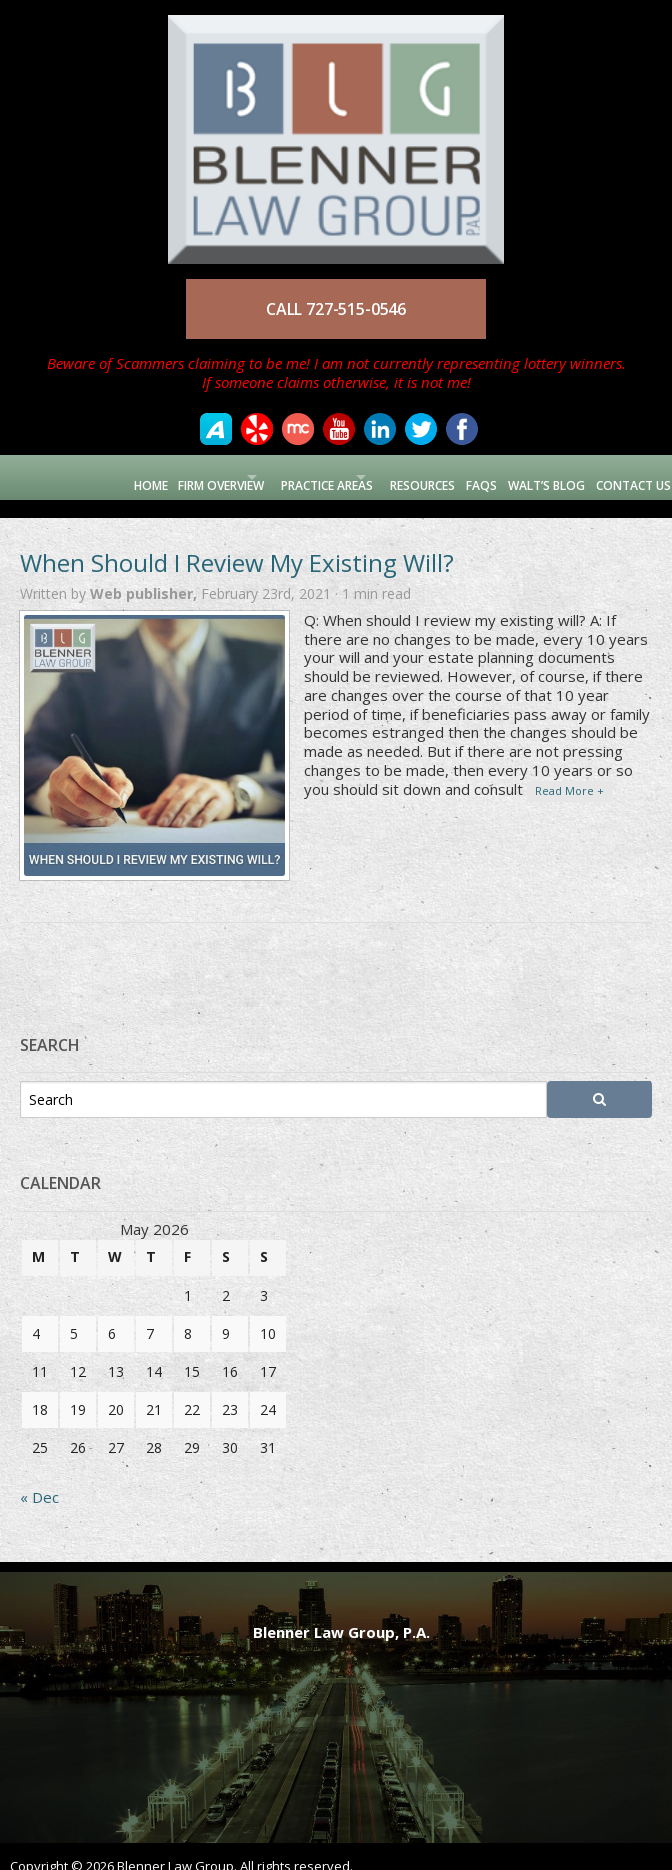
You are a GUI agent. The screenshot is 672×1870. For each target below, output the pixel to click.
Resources (409, 476)
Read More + (569, 772)
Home (85, 476)
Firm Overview (159, 476)
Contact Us (627, 476)
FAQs (470, 476)
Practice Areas (289, 476)
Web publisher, (145, 576)
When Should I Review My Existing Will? (237, 544)
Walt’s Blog (538, 476)
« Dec (39, 1480)
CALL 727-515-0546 (336, 309)
